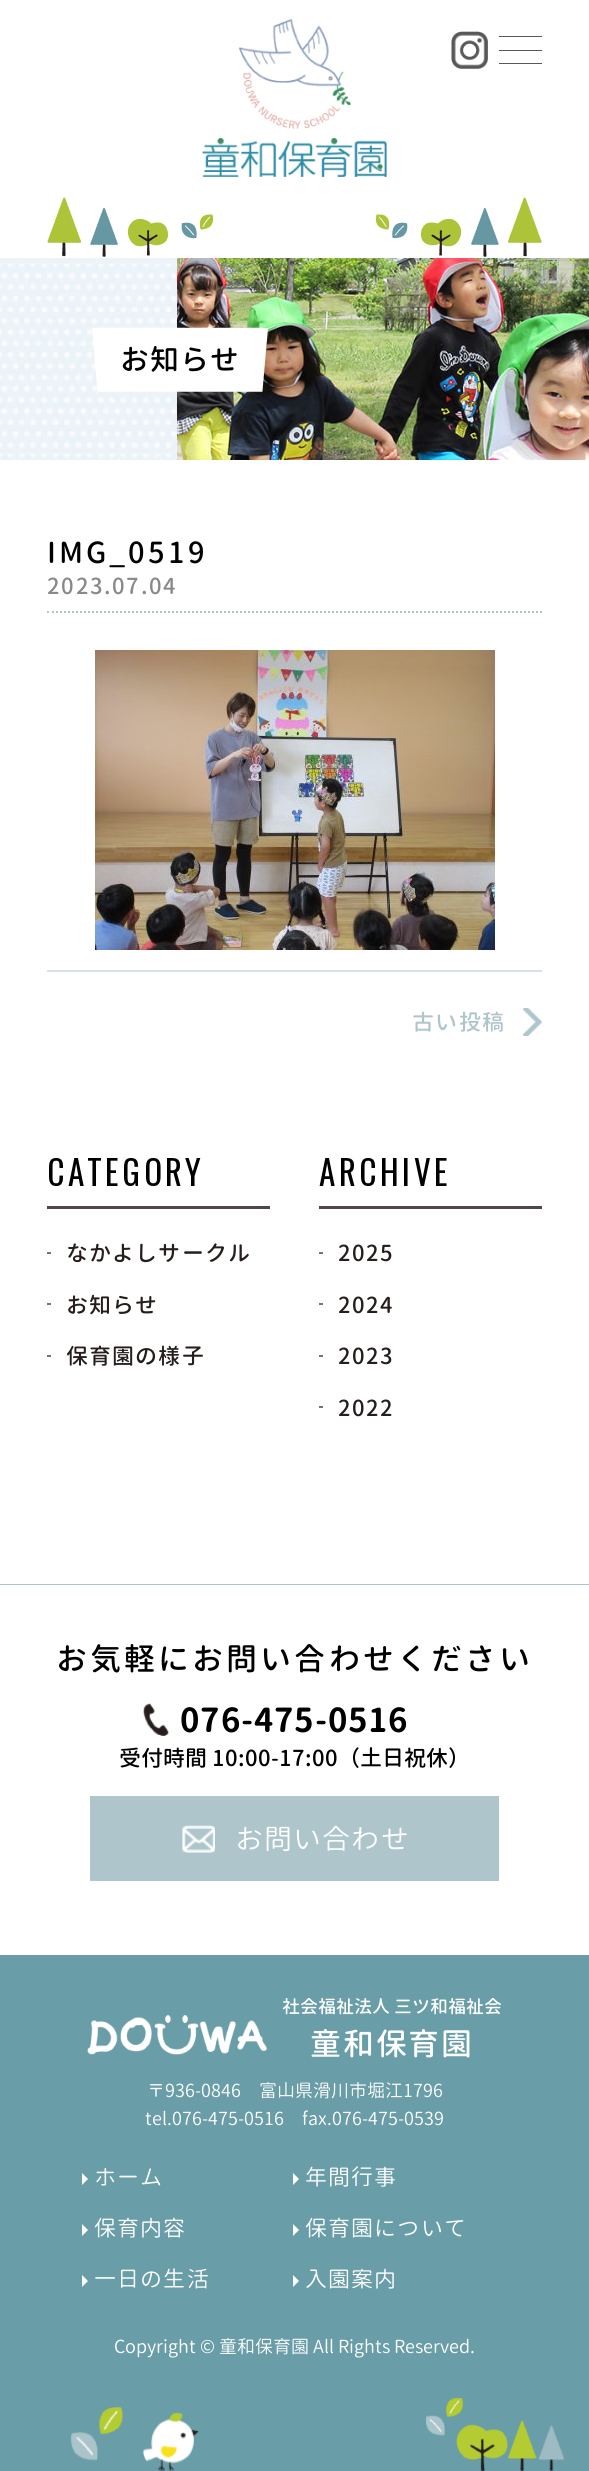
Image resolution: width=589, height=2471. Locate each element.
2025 (366, 1252)
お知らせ (112, 1304)
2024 (366, 1304)
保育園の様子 (135, 1355)
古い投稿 (458, 1022)
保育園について (386, 2227)
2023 (366, 1355)
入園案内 (351, 2278)
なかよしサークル (159, 1252)
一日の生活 (152, 2278)
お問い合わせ (322, 1838)
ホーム (129, 2176)
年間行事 (351, 2176)
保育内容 (140, 2227)
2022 (366, 1407)
